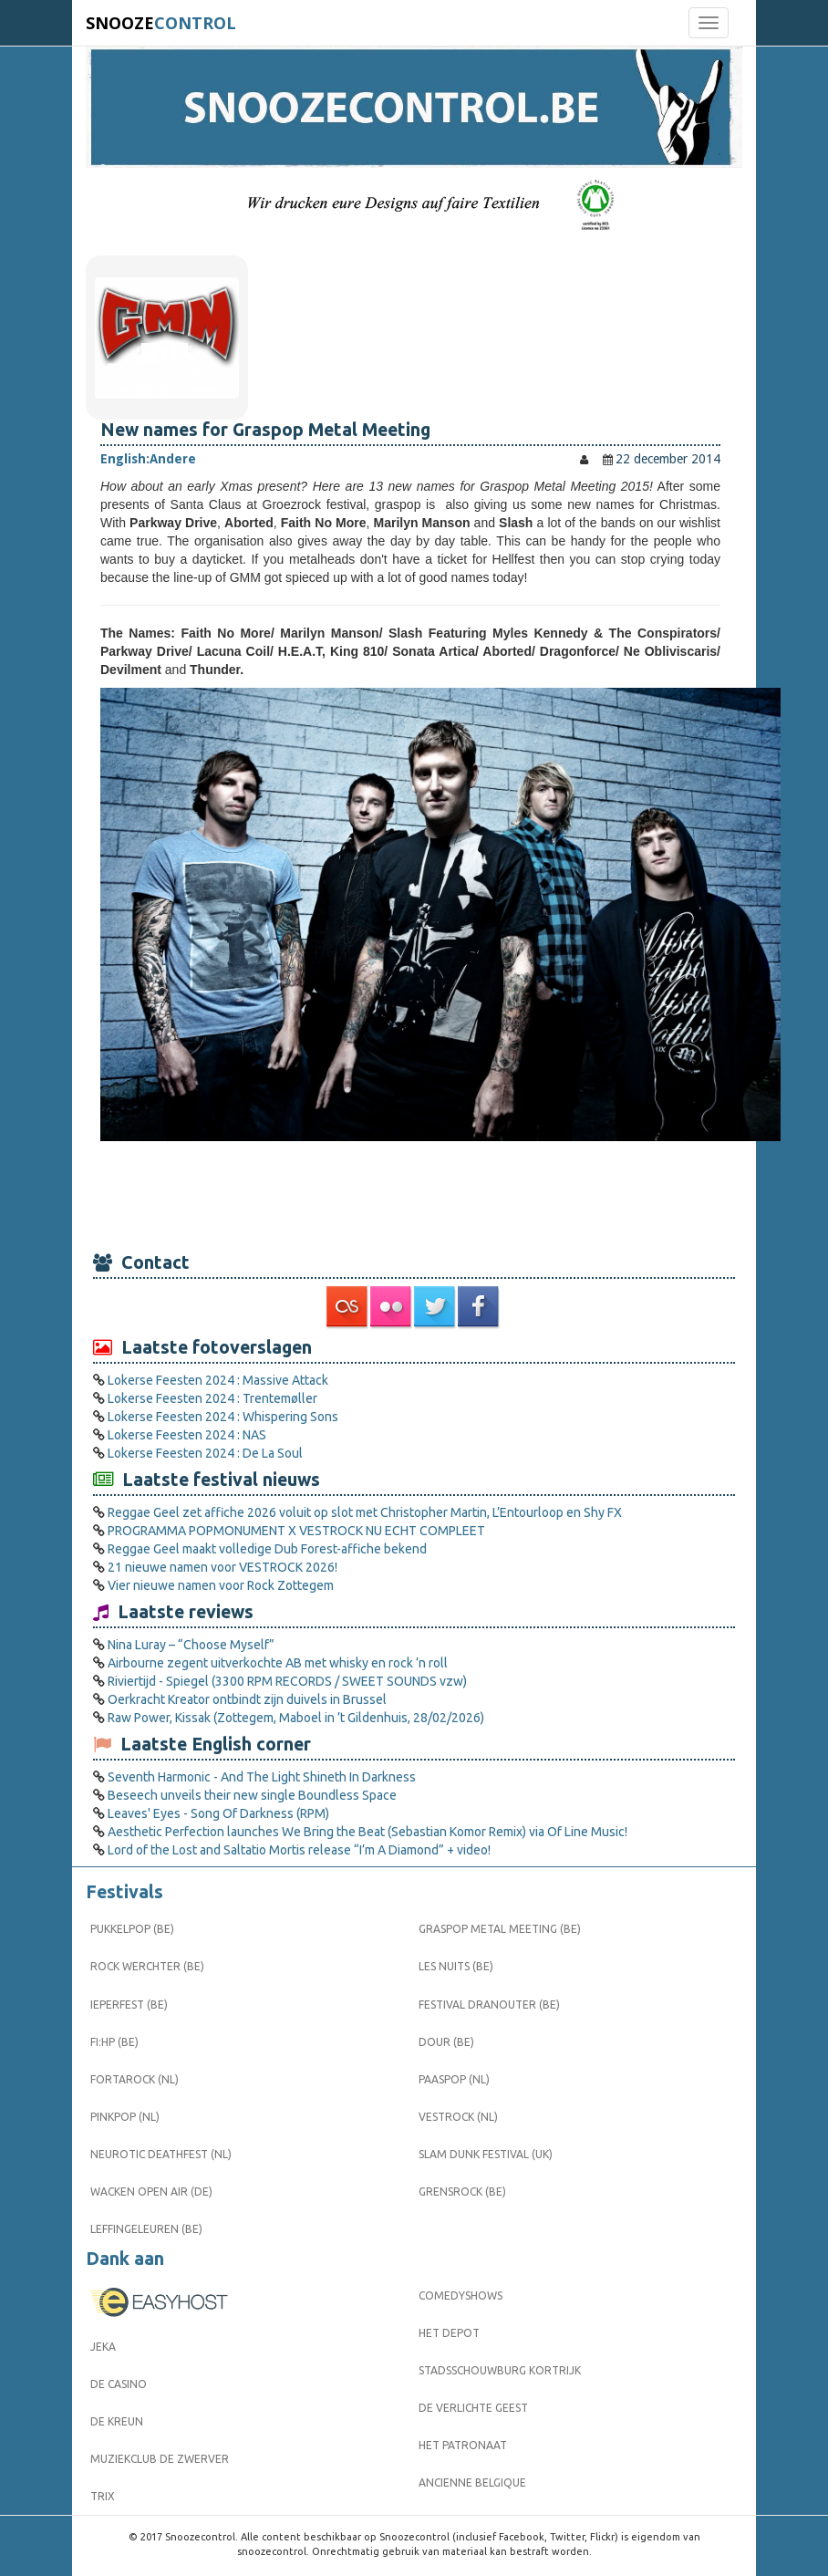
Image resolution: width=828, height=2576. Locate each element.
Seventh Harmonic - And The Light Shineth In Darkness (262, 1777)
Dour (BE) (446, 2042)
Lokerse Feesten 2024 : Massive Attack (218, 1380)
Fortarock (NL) (134, 2079)
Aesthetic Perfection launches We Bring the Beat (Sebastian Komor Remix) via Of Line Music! (367, 1831)
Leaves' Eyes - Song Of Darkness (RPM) (218, 1813)
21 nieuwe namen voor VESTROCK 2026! (222, 1567)
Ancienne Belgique (472, 2482)
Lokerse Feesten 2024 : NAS (187, 1435)
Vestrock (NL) (458, 2117)
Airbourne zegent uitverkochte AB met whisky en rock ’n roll (278, 1663)
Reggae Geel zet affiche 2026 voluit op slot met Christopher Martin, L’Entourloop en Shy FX (365, 1512)
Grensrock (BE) (462, 2191)
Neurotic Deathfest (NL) (161, 2154)
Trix (102, 2496)
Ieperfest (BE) (129, 2004)
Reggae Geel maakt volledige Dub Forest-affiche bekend (267, 1549)
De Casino (118, 2384)
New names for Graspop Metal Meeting (265, 430)
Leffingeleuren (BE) (146, 2229)
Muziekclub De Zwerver (159, 2459)
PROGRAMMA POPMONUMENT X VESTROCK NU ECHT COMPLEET (296, 1530)
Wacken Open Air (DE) (151, 2191)
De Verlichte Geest (473, 2408)
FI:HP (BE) (114, 2042)
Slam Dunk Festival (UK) (486, 2154)
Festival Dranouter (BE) (489, 2004)
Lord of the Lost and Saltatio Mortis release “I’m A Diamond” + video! (299, 1850)
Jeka (103, 2347)
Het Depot (449, 2333)
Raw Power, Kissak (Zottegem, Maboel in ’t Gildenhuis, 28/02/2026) (296, 1717)
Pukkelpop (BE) (132, 1929)
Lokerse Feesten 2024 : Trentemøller (212, 1398)
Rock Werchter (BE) (147, 1966)
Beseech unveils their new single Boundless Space (252, 1795)
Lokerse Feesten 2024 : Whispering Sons (223, 1416)
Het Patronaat (463, 2445)
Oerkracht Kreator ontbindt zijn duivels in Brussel (247, 1699)
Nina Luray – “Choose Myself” (191, 1644)
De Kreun (116, 2421)
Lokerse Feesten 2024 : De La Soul (205, 1453)
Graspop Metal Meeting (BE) (500, 1929)
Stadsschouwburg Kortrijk (500, 2370)
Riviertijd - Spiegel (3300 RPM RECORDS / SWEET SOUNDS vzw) (287, 1681)
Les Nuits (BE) (456, 1966)
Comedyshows (460, 2295)
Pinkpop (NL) (125, 2117)
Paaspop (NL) (454, 2079)
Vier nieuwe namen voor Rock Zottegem (221, 1585)
